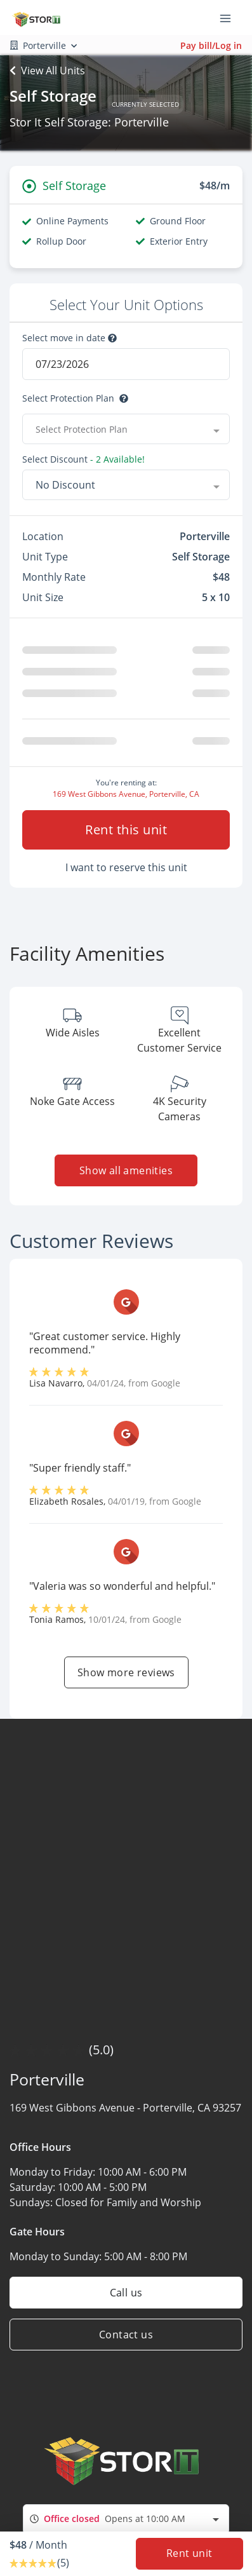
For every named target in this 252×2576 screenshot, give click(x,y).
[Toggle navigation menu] (230, 17)
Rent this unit (126, 834)
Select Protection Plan (68, 398)
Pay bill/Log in (211, 45)
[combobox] (126, 2524)
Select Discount (55, 459)
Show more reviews (126, 1678)
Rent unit (189, 2554)
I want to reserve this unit (126, 872)
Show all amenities (126, 1176)
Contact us (126, 2340)
